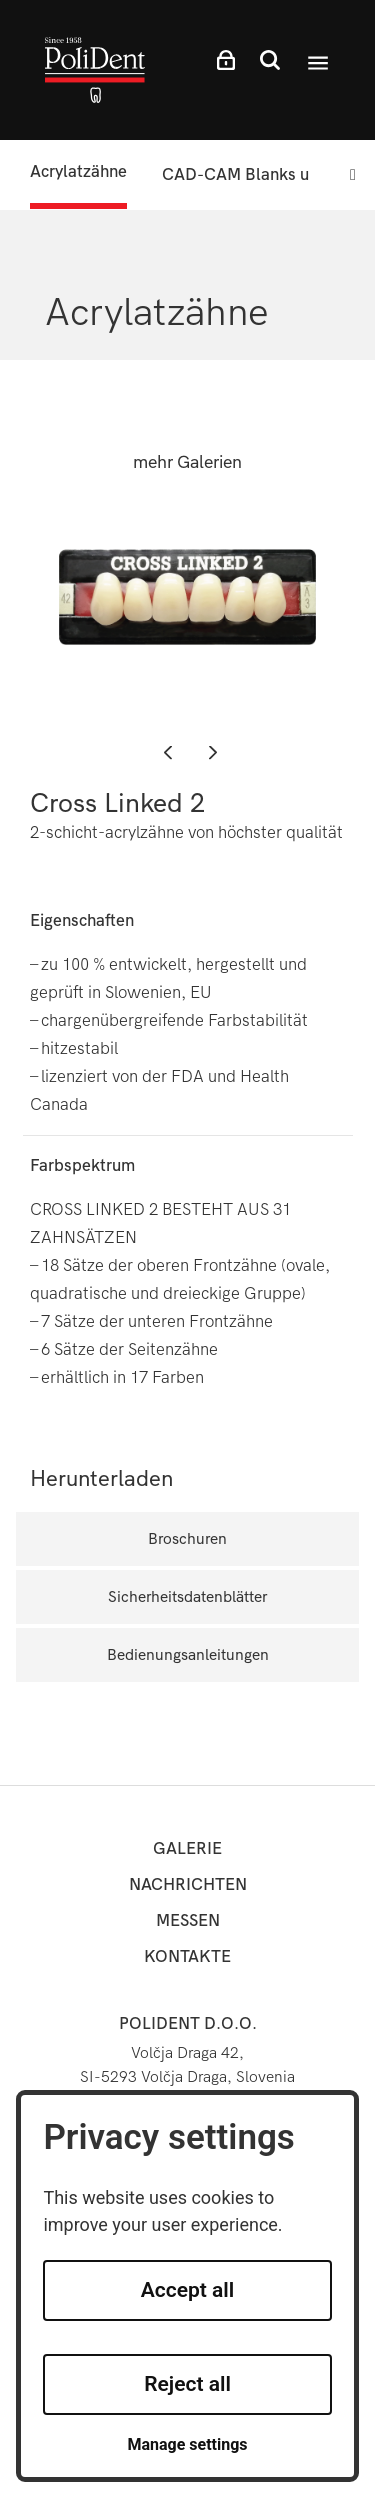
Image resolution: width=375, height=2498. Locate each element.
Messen (188, 1920)
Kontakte (187, 1956)
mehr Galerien (187, 463)
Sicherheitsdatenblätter (187, 1596)
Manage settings (187, 2444)
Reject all (187, 2384)
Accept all (188, 2290)
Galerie (187, 1848)
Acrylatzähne (78, 171)
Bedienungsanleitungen (188, 1654)
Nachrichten (188, 1884)
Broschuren (187, 1538)
